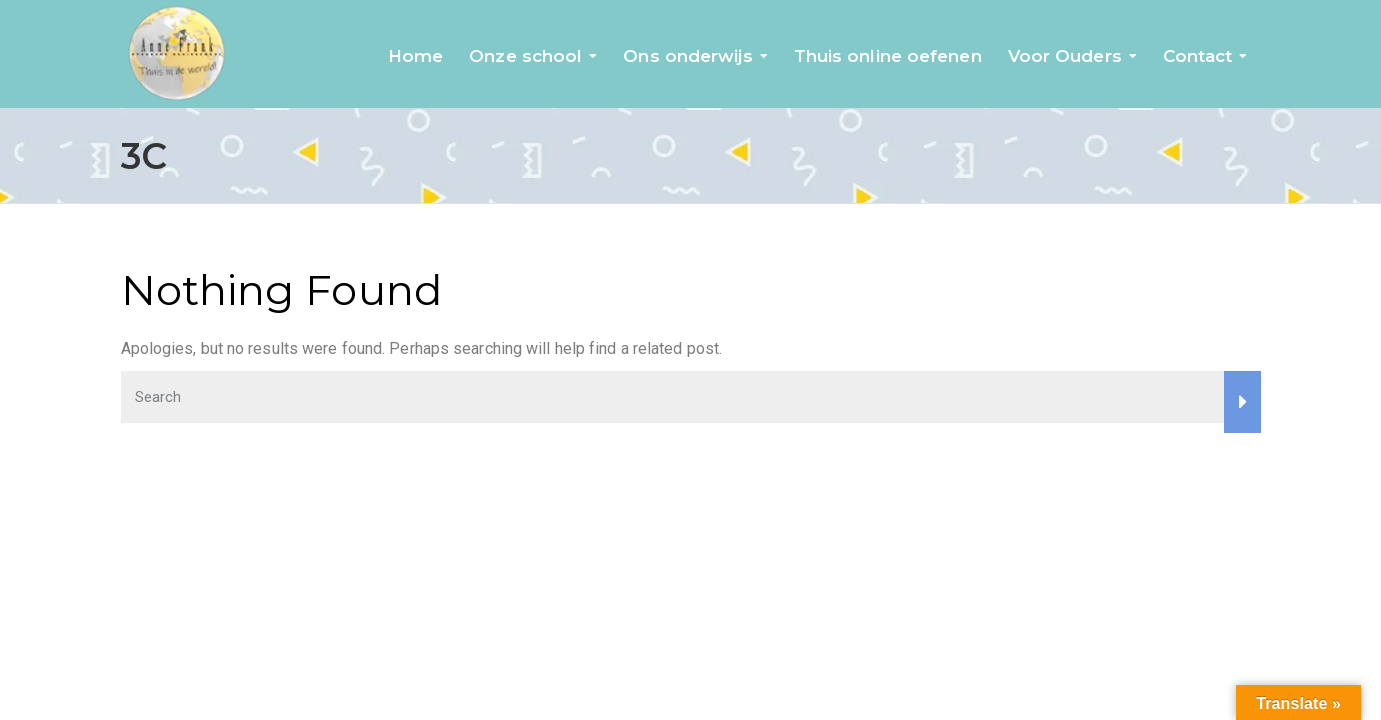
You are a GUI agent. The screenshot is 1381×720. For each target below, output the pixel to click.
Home (415, 56)
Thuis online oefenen (888, 56)
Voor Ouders (1065, 56)
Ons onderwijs (687, 56)
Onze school (525, 56)
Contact (1198, 56)
